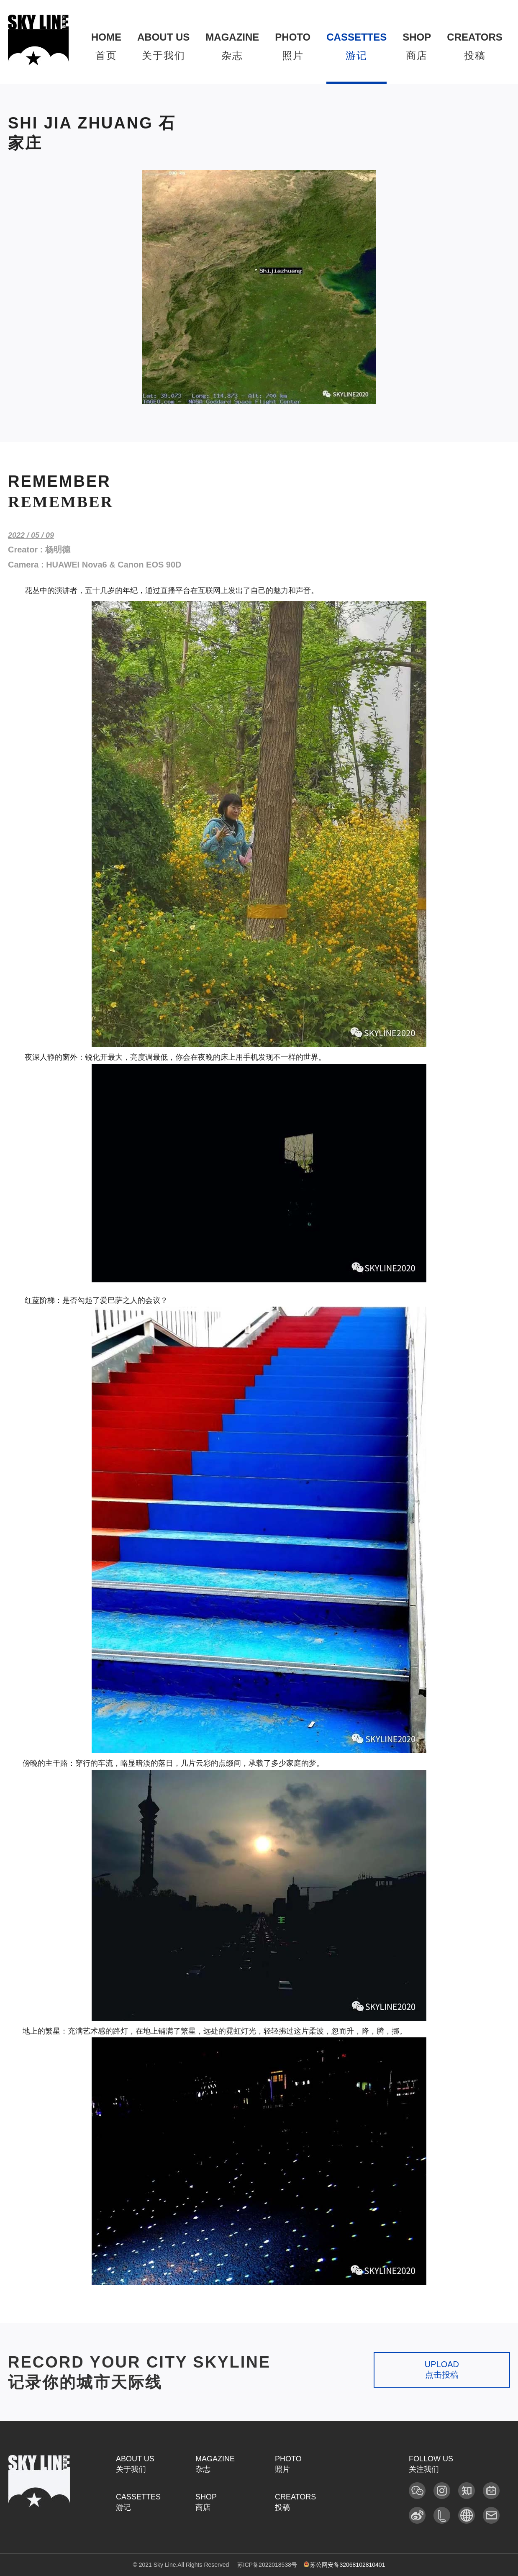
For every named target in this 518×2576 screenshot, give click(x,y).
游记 (356, 46)
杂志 (232, 46)
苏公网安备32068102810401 (344, 2564)
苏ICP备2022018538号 (267, 2564)
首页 (106, 46)
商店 (417, 46)
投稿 (474, 46)
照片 (292, 46)
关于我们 (163, 46)
